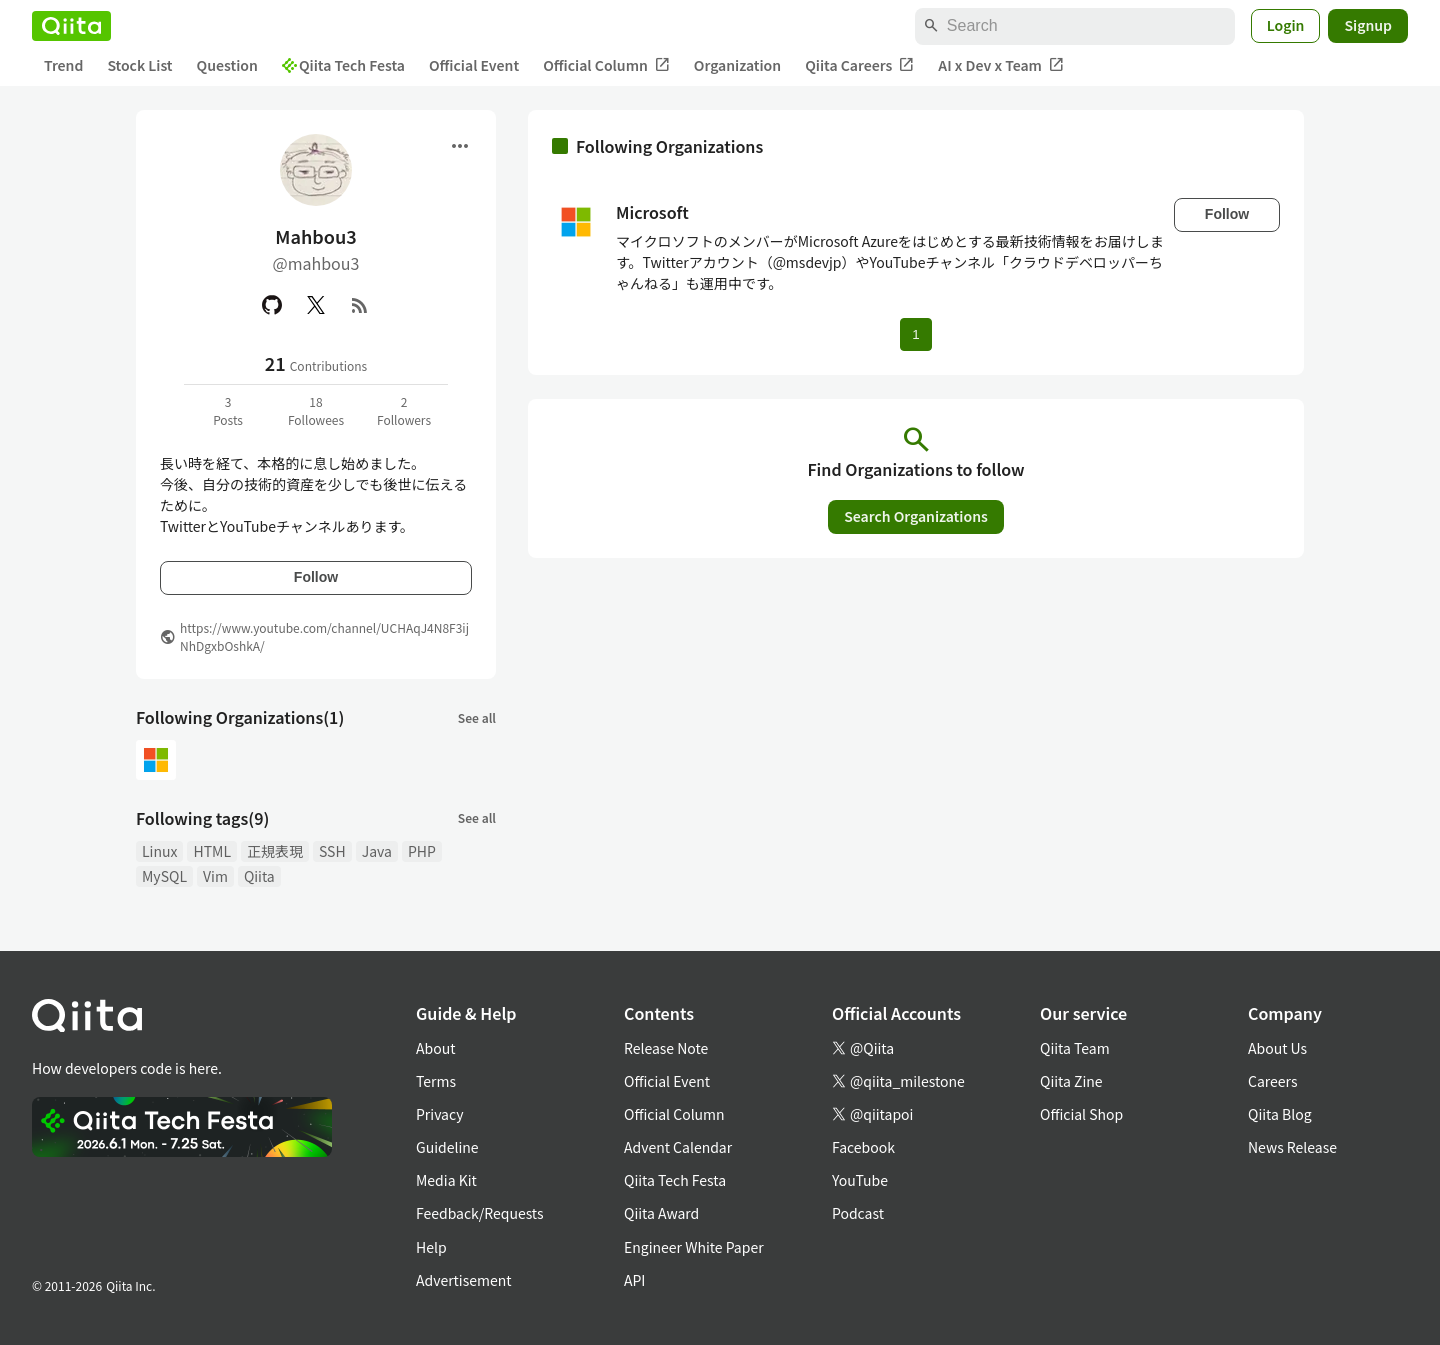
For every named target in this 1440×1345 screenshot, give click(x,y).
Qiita (259, 876)
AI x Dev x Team (1001, 65)
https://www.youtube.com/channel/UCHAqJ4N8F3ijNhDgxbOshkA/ (324, 636)
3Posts (228, 410)
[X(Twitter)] (316, 305)
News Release (1292, 1147)
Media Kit (446, 1180)
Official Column (606, 65)
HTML (212, 851)
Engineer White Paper (694, 1247)
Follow (316, 577)
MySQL (164, 876)
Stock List (139, 65)
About (435, 1048)
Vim (215, 876)
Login (1286, 25)
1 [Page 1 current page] (915, 334)
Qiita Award (661, 1213)
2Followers (404, 410)
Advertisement (464, 1280)
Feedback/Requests (480, 1213)
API (634, 1280)
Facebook (863, 1147)
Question (227, 65)
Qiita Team (1075, 1048)
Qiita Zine (1071, 1081)
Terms (436, 1081)
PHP (422, 851)
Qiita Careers (859, 65)
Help (431, 1247)
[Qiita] (71, 26)
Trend (63, 65)
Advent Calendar (678, 1147)
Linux (159, 851)
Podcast (858, 1213)
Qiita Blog (1280, 1114)
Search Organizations (916, 516)
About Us (1277, 1048)
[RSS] (360, 305)
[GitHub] (272, 305)
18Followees (316, 410)
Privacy (439, 1114)
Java (377, 851)
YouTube (860, 1180)
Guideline (447, 1147)
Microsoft (652, 212)
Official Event (474, 65)
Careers (1272, 1081)
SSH (332, 851)
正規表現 (275, 851)
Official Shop (1081, 1114)
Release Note (666, 1048)
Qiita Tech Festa (343, 65)
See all (477, 717)
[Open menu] (460, 146)
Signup (1368, 25)
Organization (737, 65)
